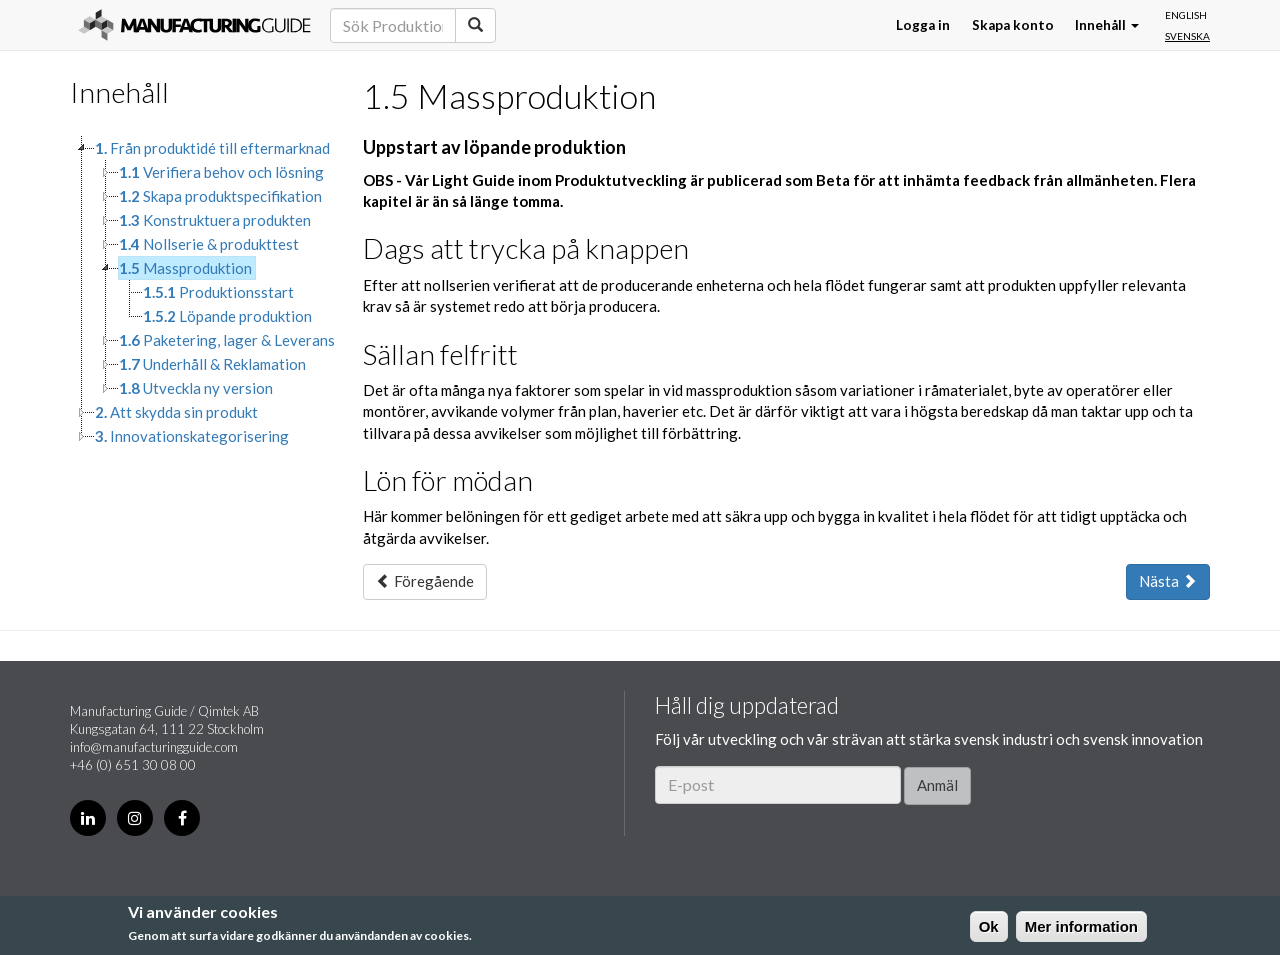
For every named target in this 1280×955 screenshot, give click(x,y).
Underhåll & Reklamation (212, 364)
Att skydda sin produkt (176, 412)
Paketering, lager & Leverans (227, 340)
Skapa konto (1013, 25)
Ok (989, 926)
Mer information (1081, 926)
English (1186, 15)
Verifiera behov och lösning (221, 172)
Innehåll (1107, 25)
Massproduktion (185, 268)
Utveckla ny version (196, 388)
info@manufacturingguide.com (154, 747)
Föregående (425, 581)
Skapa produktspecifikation (220, 196)
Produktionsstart (218, 292)
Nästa (1168, 581)
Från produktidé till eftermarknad (212, 148)
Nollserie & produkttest (209, 244)
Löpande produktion (227, 316)
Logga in (923, 25)
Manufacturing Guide (194, 25)
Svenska (1187, 36)
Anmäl (937, 785)
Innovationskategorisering (192, 436)
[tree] (201, 292)
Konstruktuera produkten (215, 220)
